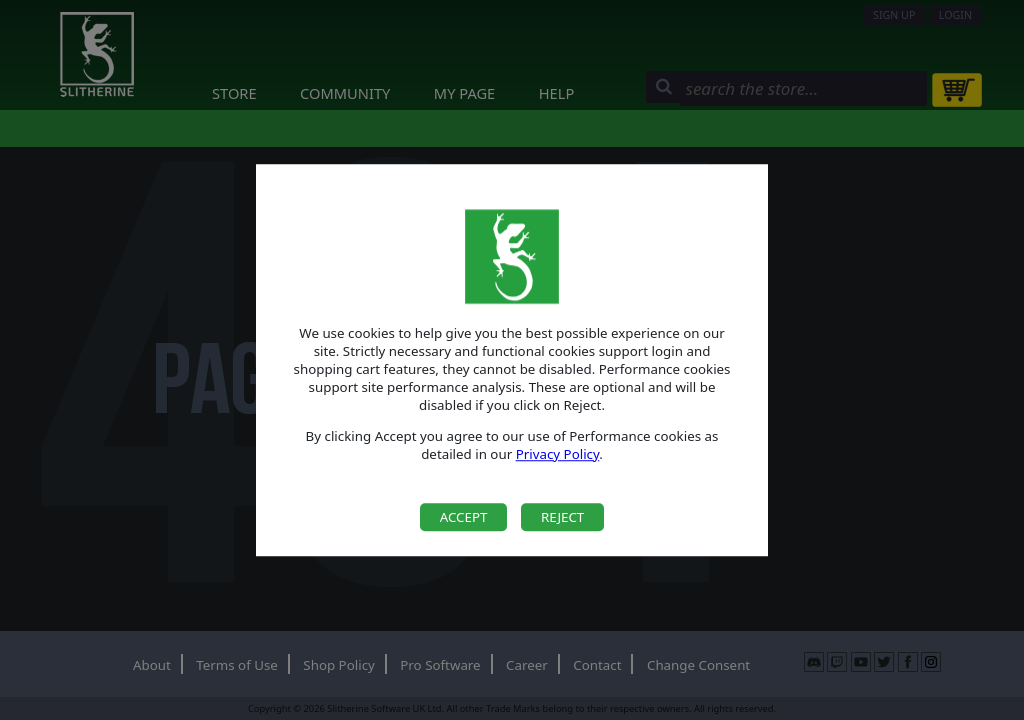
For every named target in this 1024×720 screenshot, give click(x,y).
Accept (464, 517)
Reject (562, 517)
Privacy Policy (558, 454)
